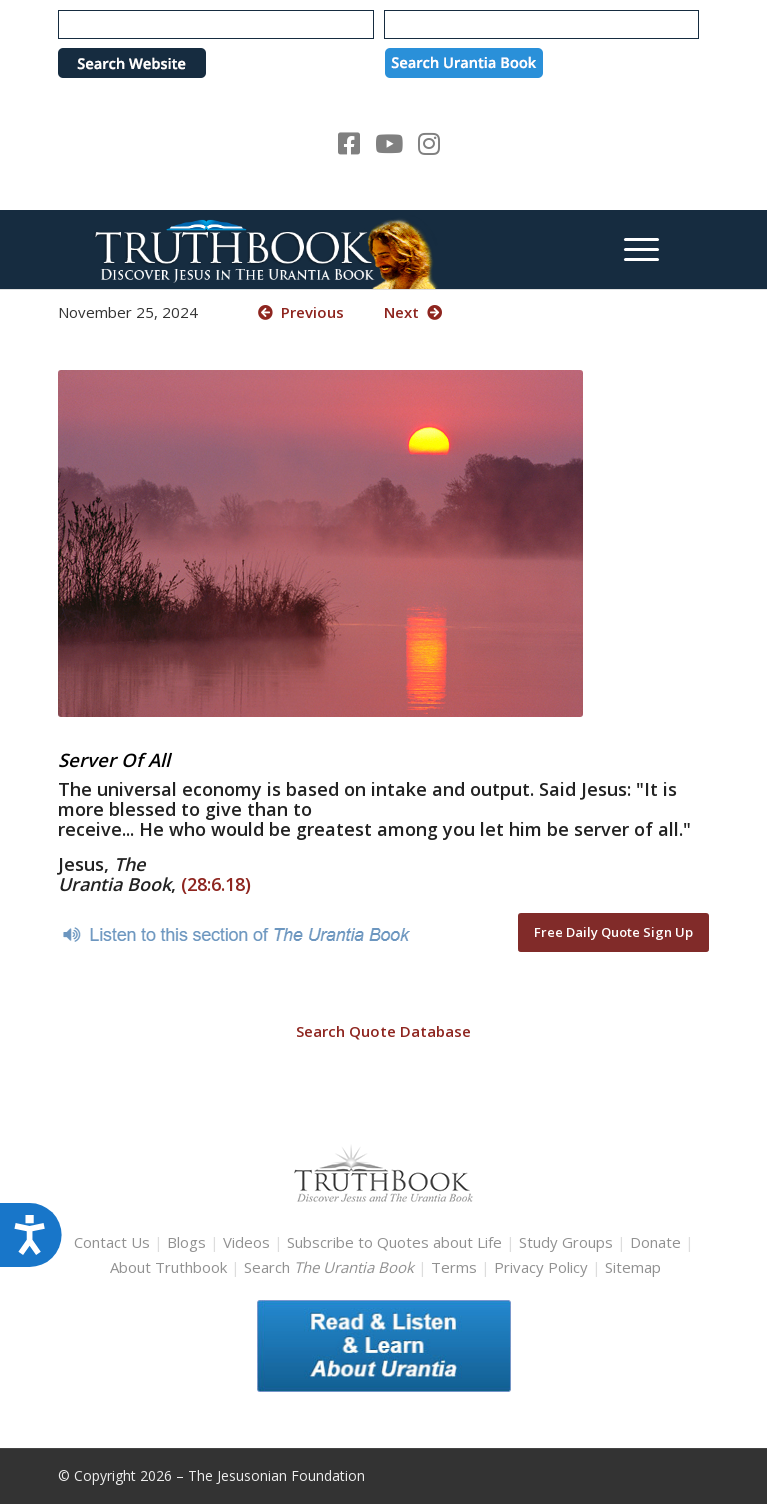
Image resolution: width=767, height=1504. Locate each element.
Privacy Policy (541, 1267)
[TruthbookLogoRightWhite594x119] (319, 249)
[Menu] (631, 249)
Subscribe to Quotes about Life (394, 1242)
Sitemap (633, 1267)
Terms (454, 1267)
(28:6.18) (216, 884)
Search (331, 1267)
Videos (246, 1242)
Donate (655, 1242)
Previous (301, 312)
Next (413, 312)
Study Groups (568, 1242)
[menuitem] (631, 249)
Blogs (186, 1242)
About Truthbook (168, 1267)
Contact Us (112, 1242)
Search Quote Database (383, 1031)
